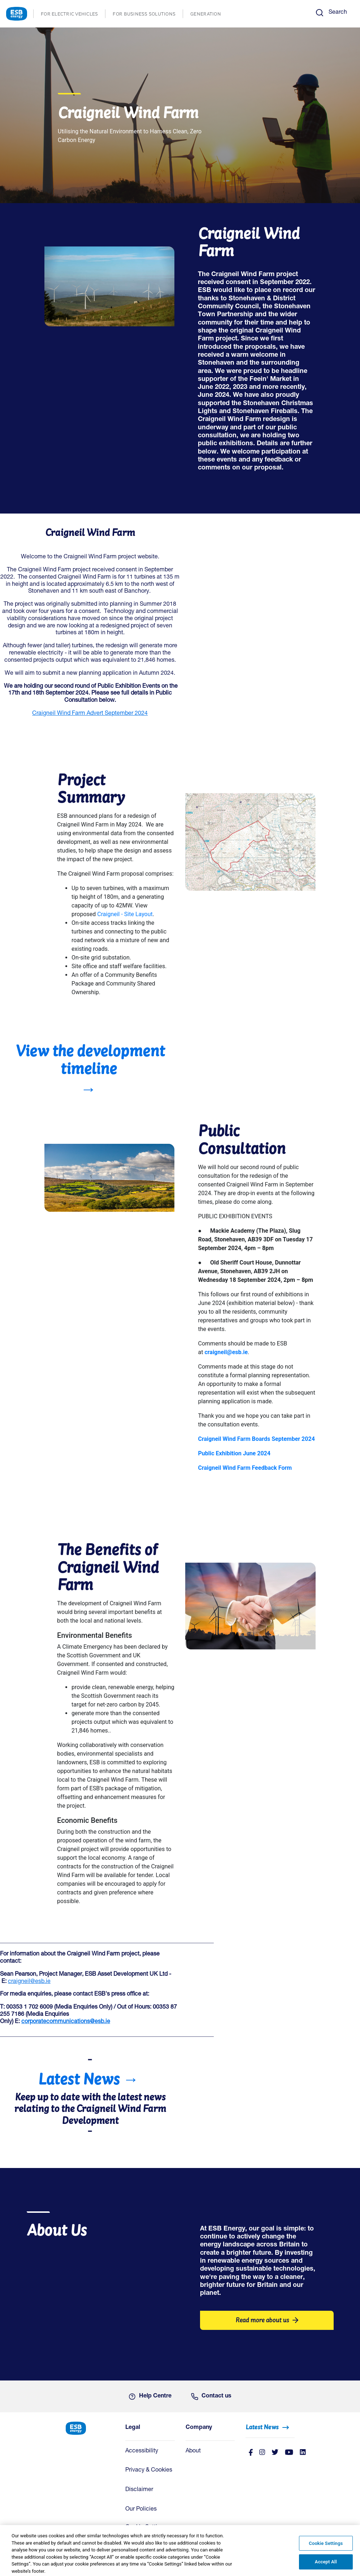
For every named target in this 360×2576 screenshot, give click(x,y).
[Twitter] (275, 2453)
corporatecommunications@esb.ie (65, 2022)
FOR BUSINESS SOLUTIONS (148, 14)
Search (338, 13)
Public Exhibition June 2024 (234, 1453)
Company (199, 2428)
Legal (132, 2428)
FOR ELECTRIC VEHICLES (73, 14)
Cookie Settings (145, 2527)
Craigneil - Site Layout (124, 914)
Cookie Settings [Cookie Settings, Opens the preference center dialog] (326, 2547)
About (193, 2451)
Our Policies (141, 2509)
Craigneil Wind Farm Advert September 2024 (90, 714)
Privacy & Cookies (148, 2470)
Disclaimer (139, 2490)
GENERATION (209, 14)
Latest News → (88, 2079)
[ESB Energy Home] (89, 2428)
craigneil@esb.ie (29, 1982)
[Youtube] (289, 2453)
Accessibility (141, 2451)
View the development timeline (90, 1059)
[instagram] (262, 2453)
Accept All (326, 2565)
